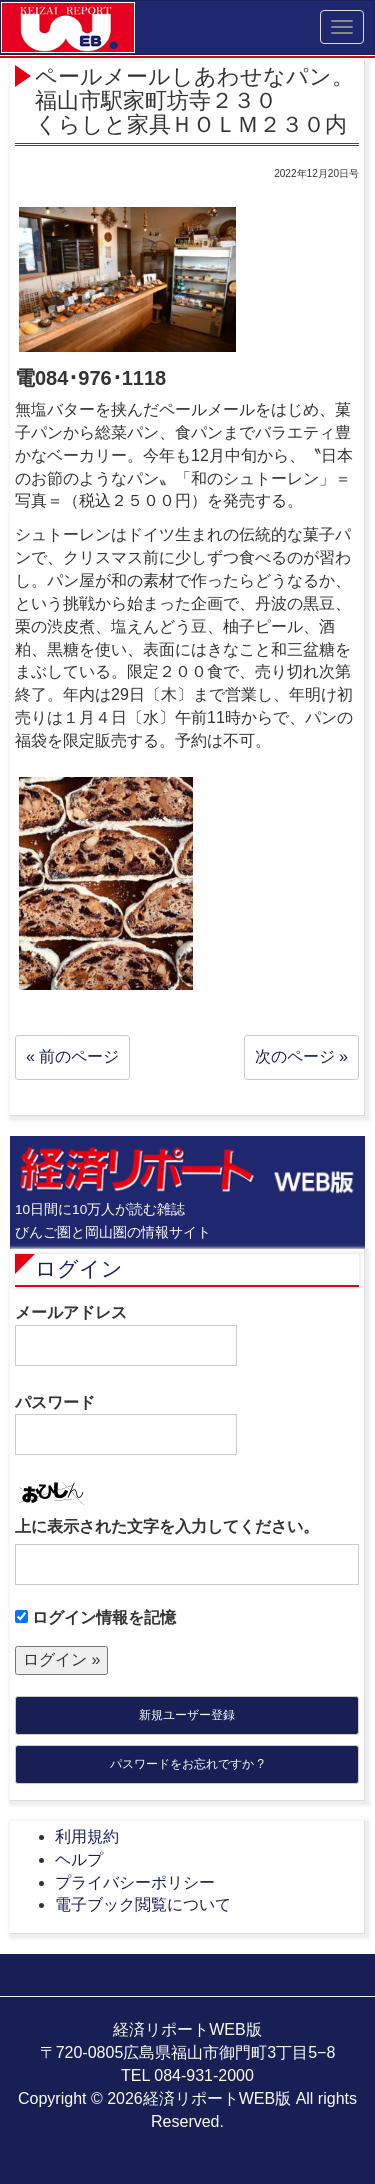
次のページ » (301, 1056)
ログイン (79, 1268)
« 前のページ (72, 1056)
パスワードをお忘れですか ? (187, 1764)
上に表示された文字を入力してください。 (167, 1526)
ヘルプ (79, 1859)
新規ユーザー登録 (187, 1715)
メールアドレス (126, 1335)
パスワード (126, 1425)
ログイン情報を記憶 (95, 1617)
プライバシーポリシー (135, 1882)
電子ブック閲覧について (143, 1904)
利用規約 (87, 1836)
